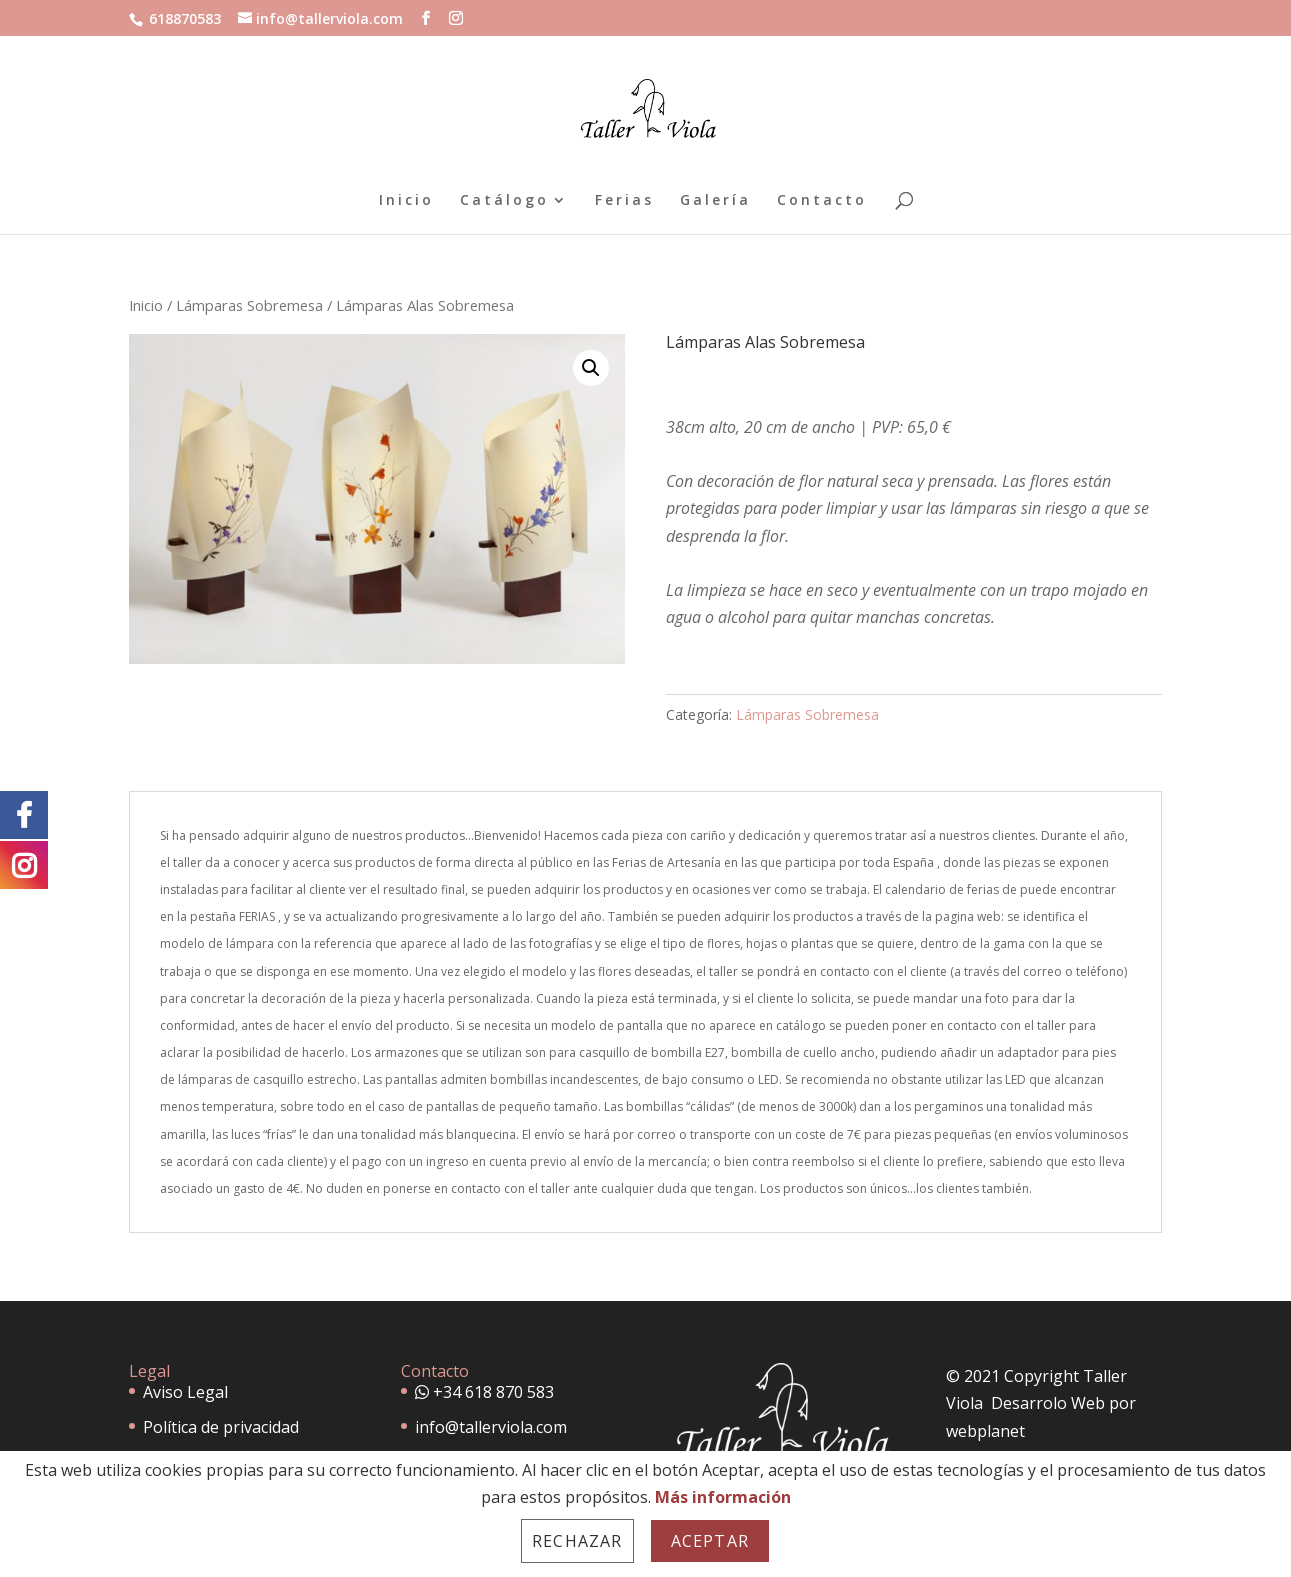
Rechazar (577, 1541)
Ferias (624, 201)
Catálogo (504, 201)
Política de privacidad (221, 1427)
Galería (715, 201)
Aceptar (710, 1541)
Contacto (822, 201)
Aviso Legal (185, 1392)
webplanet (985, 1431)
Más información (723, 1497)
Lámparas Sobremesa (249, 305)
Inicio (406, 201)
